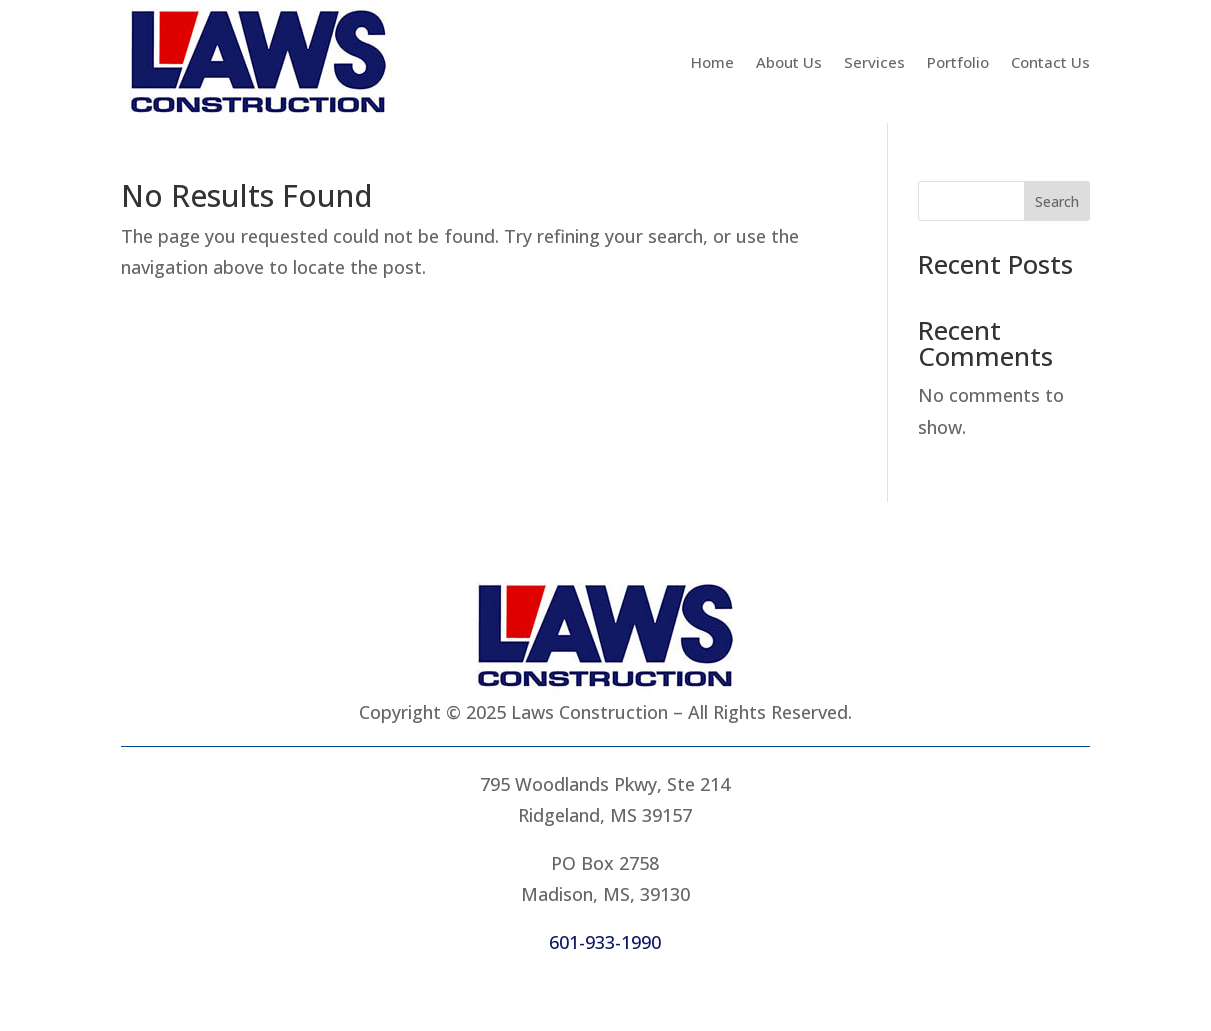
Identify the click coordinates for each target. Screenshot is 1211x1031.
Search (1057, 201)
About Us (789, 62)
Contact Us (1050, 62)
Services (874, 62)
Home (712, 62)
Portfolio (958, 62)
